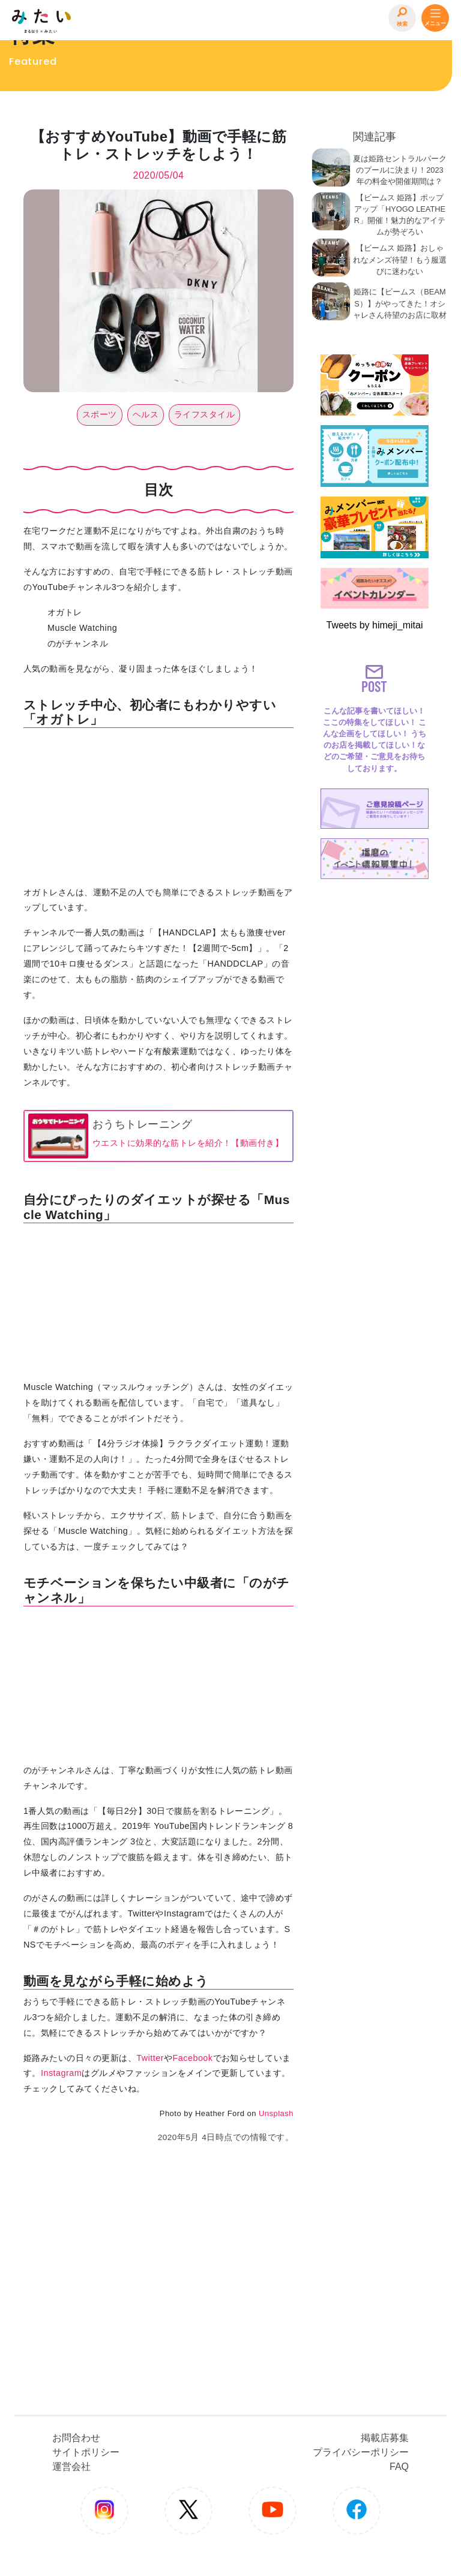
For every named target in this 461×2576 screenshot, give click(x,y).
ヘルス (145, 414)
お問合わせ (76, 2438)
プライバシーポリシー (361, 2452)
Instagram (61, 2073)
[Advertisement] (375, 1064)
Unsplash (276, 2113)
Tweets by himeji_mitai (375, 625)
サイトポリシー (85, 2452)
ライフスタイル (204, 414)
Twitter (150, 2058)
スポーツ (99, 414)
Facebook (192, 2058)
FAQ (399, 2466)
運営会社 (71, 2466)
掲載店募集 (385, 2438)
